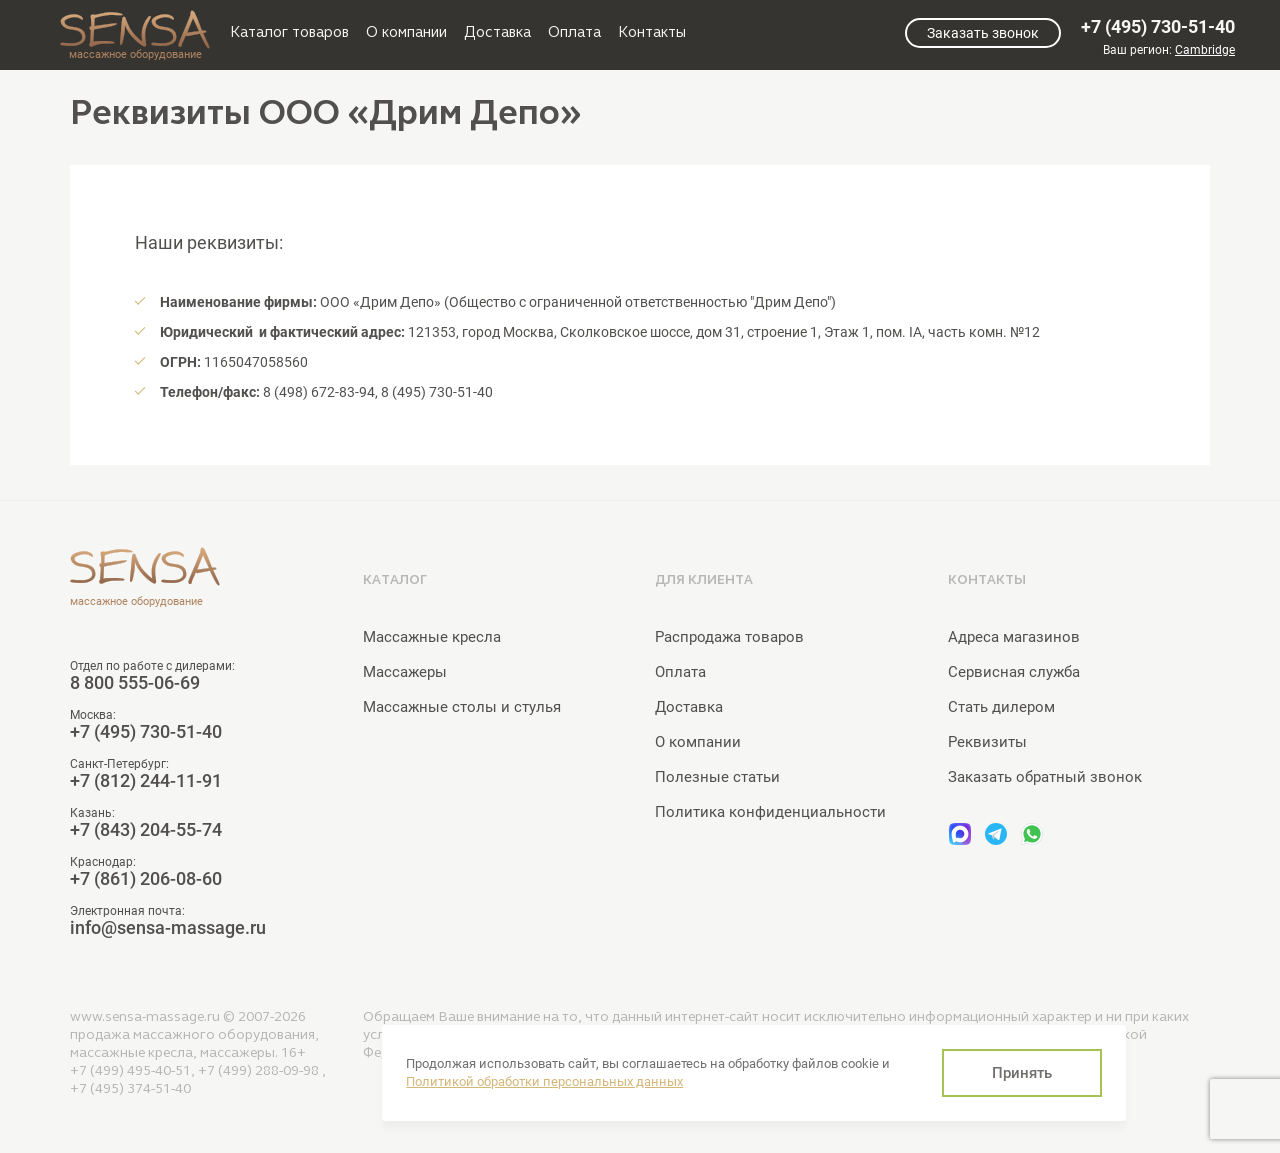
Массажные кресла (432, 637)
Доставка (497, 32)
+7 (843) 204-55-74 (146, 830)
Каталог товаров (289, 32)
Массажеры (405, 672)
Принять (1022, 1073)
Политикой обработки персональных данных (544, 1081)
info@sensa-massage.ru (168, 928)
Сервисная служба (1014, 672)
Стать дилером (1001, 707)
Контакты (652, 32)
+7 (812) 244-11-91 (146, 781)
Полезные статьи (717, 777)
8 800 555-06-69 (135, 683)
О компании (406, 32)
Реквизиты (987, 742)
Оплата (574, 32)
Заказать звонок (983, 33)
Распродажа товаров (729, 637)
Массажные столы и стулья (462, 707)
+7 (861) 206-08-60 (146, 879)
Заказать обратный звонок (1045, 777)
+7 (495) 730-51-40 (1158, 26)
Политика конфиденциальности (770, 812)
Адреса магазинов (1014, 637)
